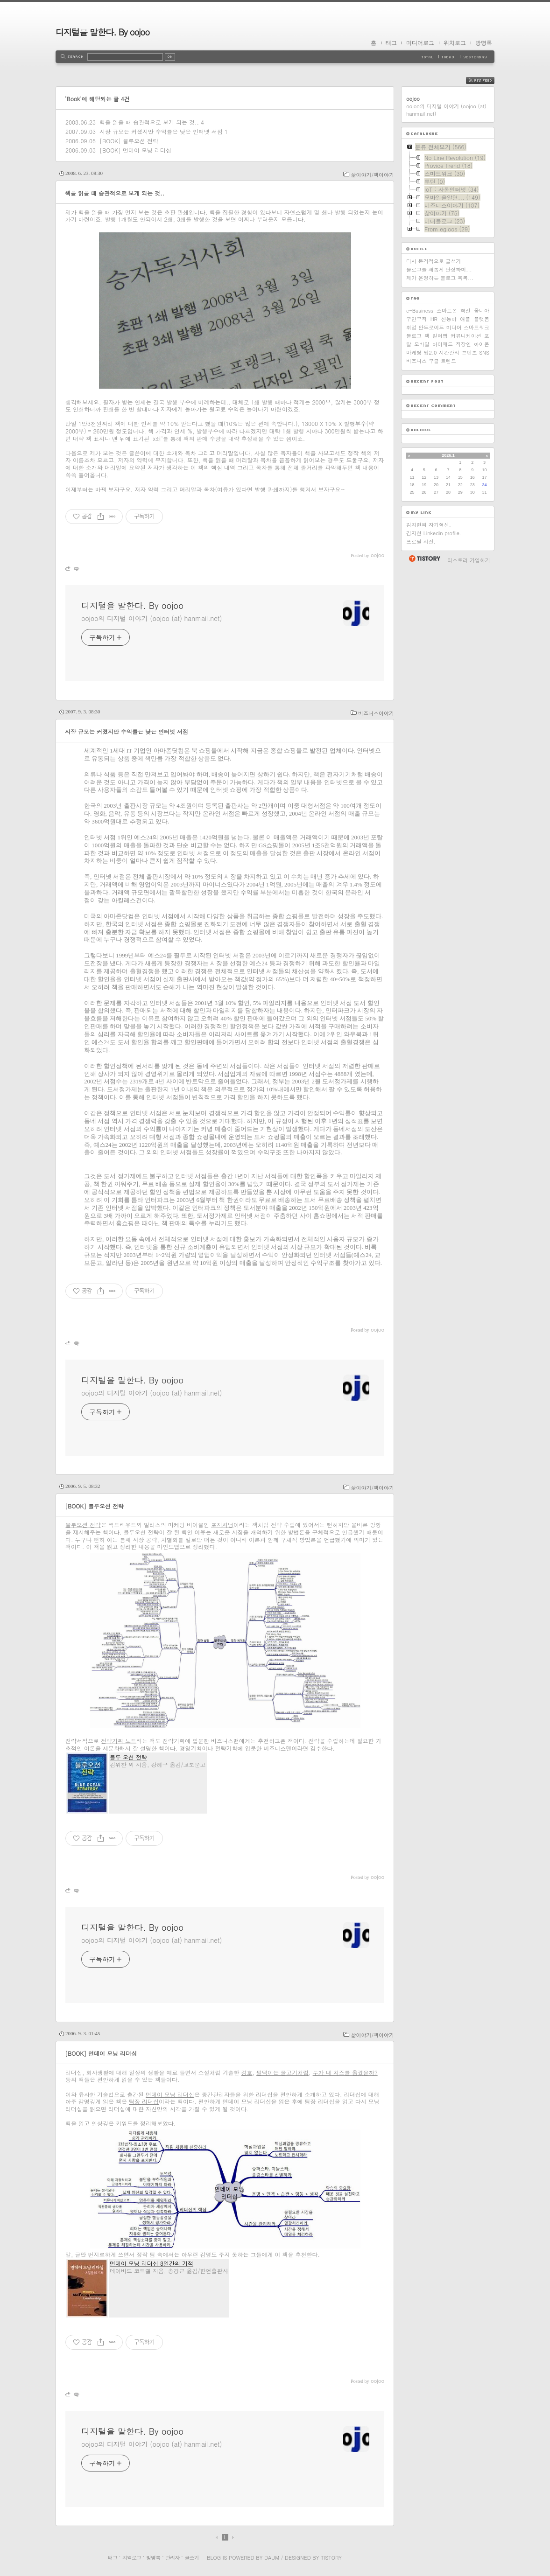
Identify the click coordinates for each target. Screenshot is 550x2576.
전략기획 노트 (118, 1741)
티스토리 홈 (424, 558)
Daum (271, 2557)
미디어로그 (420, 43)
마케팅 (414, 352)
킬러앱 (440, 335)
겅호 (247, 2072)
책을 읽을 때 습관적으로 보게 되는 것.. (149, 122)
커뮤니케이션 (466, 335)
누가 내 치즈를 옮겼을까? (345, 2072)
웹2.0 (430, 352)
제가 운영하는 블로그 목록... (439, 277)
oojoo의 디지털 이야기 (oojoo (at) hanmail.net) (151, 618)
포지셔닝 (222, 1525)
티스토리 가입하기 (468, 560)
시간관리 (449, 352)
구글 (434, 360)
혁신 (465, 310)
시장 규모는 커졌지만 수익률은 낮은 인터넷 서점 (161, 131)
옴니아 (481, 310)
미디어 (454, 327)
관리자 (172, 2557)
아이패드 (442, 344)
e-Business (419, 310)
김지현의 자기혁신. (428, 524)
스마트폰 (447, 310)
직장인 (463, 344)
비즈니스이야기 (376, 713)
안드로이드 (431, 327)
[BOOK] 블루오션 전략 (128, 141)
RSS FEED (487, 80)
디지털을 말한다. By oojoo (102, 32)
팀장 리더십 (144, 2101)
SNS (484, 352)
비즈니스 (416, 360)
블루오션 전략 (83, 1525)
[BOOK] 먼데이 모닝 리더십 (135, 150)
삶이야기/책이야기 (372, 174)
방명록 (483, 43)
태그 (391, 43)
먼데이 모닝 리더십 (170, 2094)
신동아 (449, 318)
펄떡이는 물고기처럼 (282, 2072)
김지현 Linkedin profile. (433, 533)
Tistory (331, 2557)
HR (433, 318)
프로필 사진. (421, 541)
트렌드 (448, 360)
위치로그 (455, 43)
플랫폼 (481, 318)
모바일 (422, 344)
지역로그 (131, 2557)
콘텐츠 (469, 352)
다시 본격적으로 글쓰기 (433, 261)
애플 (465, 318)
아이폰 (481, 344)
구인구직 (416, 318)
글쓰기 (191, 2557)
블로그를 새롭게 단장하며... (439, 269)
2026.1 (448, 455)
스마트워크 (476, 327)
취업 (411, 327)
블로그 (414, 335)
